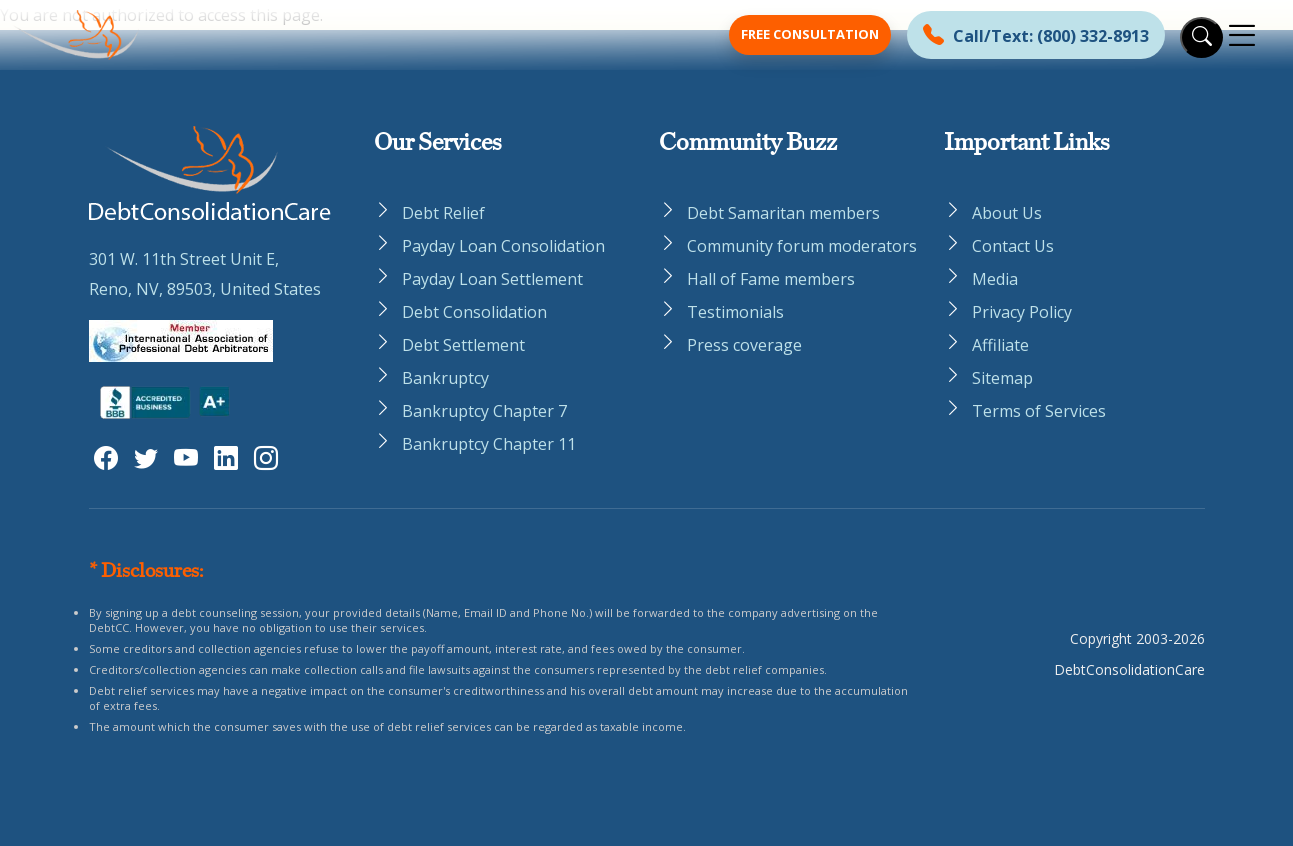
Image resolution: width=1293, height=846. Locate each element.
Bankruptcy (445, 378)
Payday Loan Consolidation (503, 246)
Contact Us (1013, 246)
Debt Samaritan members (783, 213)
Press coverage (744, 345)
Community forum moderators (802, 246)
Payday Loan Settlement (492, 279)
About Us (1007, 213)
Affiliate (1000, 345)
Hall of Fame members (771, 279)
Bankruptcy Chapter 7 (484, 411)
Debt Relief (443, 213)
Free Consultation (810, 34)
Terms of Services (1039, 411)
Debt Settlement (463, 345)
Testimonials (735, 312)
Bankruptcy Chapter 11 (489, 444)
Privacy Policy (1022, 312)
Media (995, 279)
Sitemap (1002, 378)
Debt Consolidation (474, 312)
